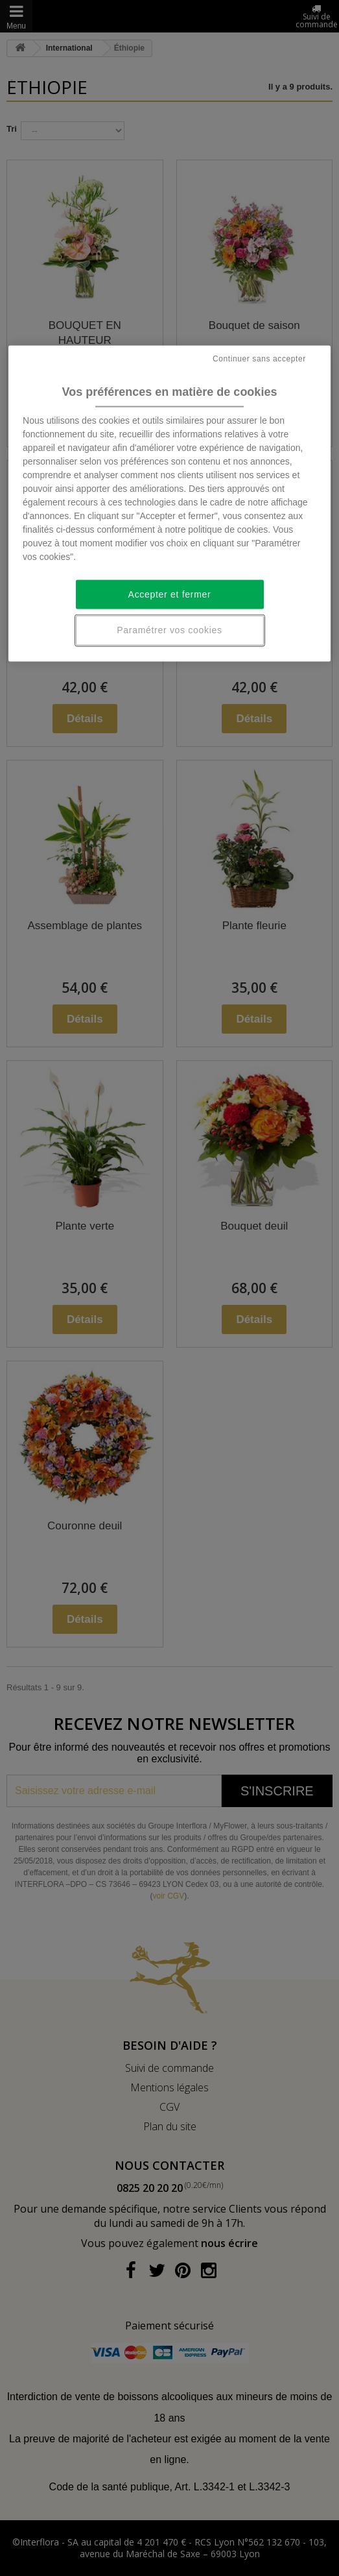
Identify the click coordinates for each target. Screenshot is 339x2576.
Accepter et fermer (169, 594)
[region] (169, 503)
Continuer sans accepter (259, 358)
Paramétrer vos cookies (169, 630)
